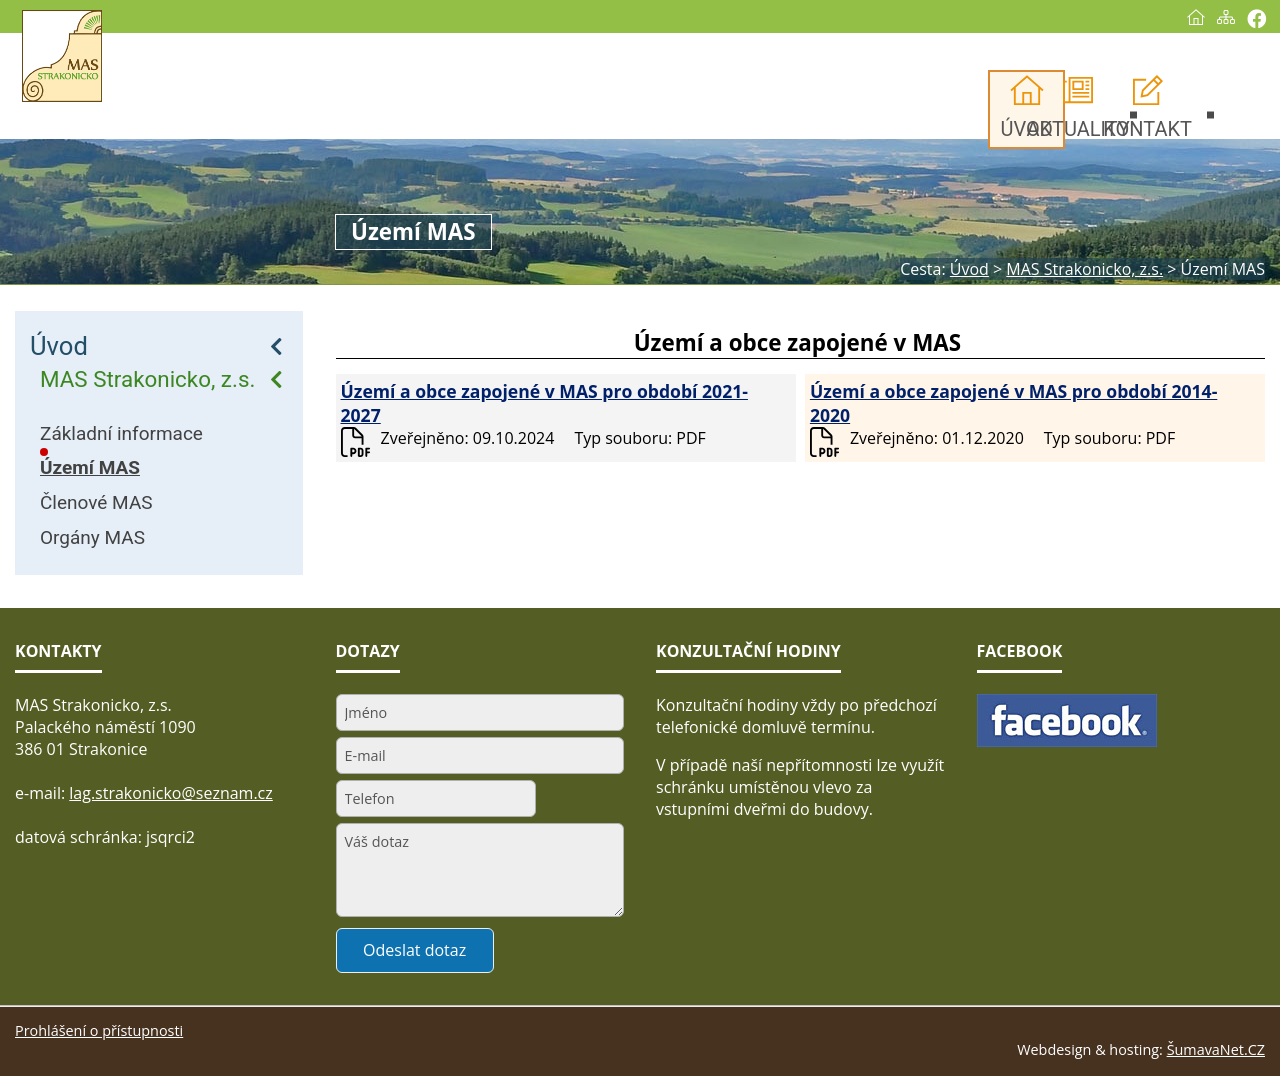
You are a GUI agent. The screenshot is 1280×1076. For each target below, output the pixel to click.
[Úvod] (1196, 17)
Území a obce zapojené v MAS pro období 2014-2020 (1013, 403)
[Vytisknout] (1256, 18)
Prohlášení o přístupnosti (99, 1030)
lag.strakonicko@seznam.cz (171, 793)
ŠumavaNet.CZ (1216, 1049)
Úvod (59, 346)
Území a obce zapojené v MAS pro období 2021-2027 (544, 403)
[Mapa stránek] (1226, 17)
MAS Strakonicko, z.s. (147, 379)
